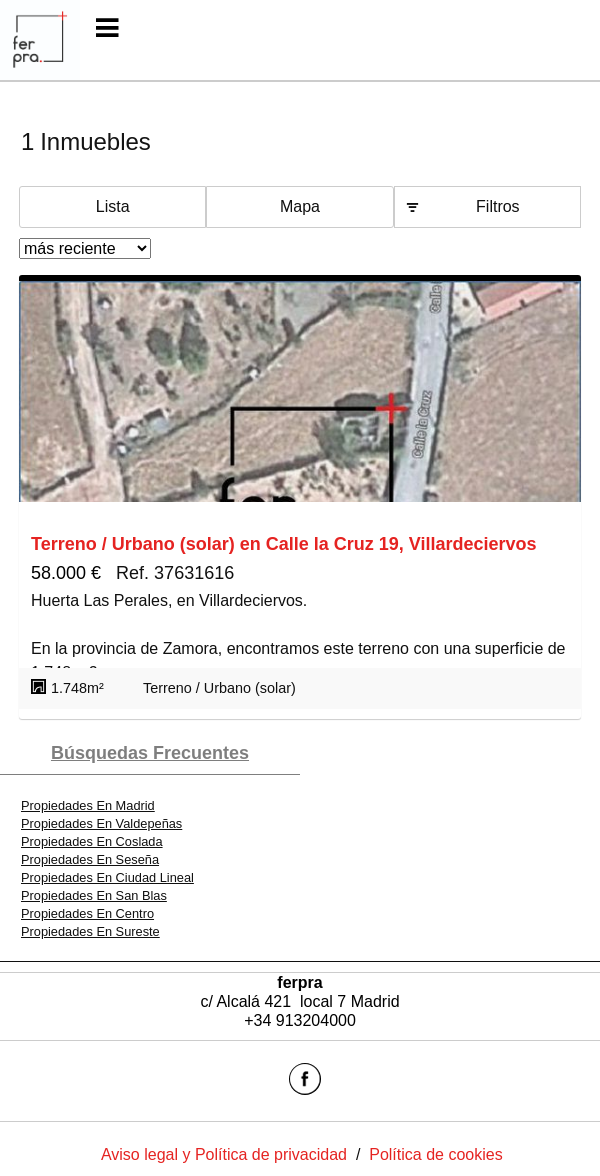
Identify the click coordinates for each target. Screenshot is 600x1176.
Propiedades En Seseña (90, 859)
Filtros (498, 206)
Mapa (300, 206)
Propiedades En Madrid (88, 805)
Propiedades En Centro (87, 913)
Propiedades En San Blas (94, 895)
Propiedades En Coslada (92, 841)
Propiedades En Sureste (90, 931)
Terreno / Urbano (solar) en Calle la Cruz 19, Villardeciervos (284, 544)
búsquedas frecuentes (150, 753)
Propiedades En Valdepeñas (101, 823)
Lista (113, 206)
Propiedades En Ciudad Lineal (107, 877)
